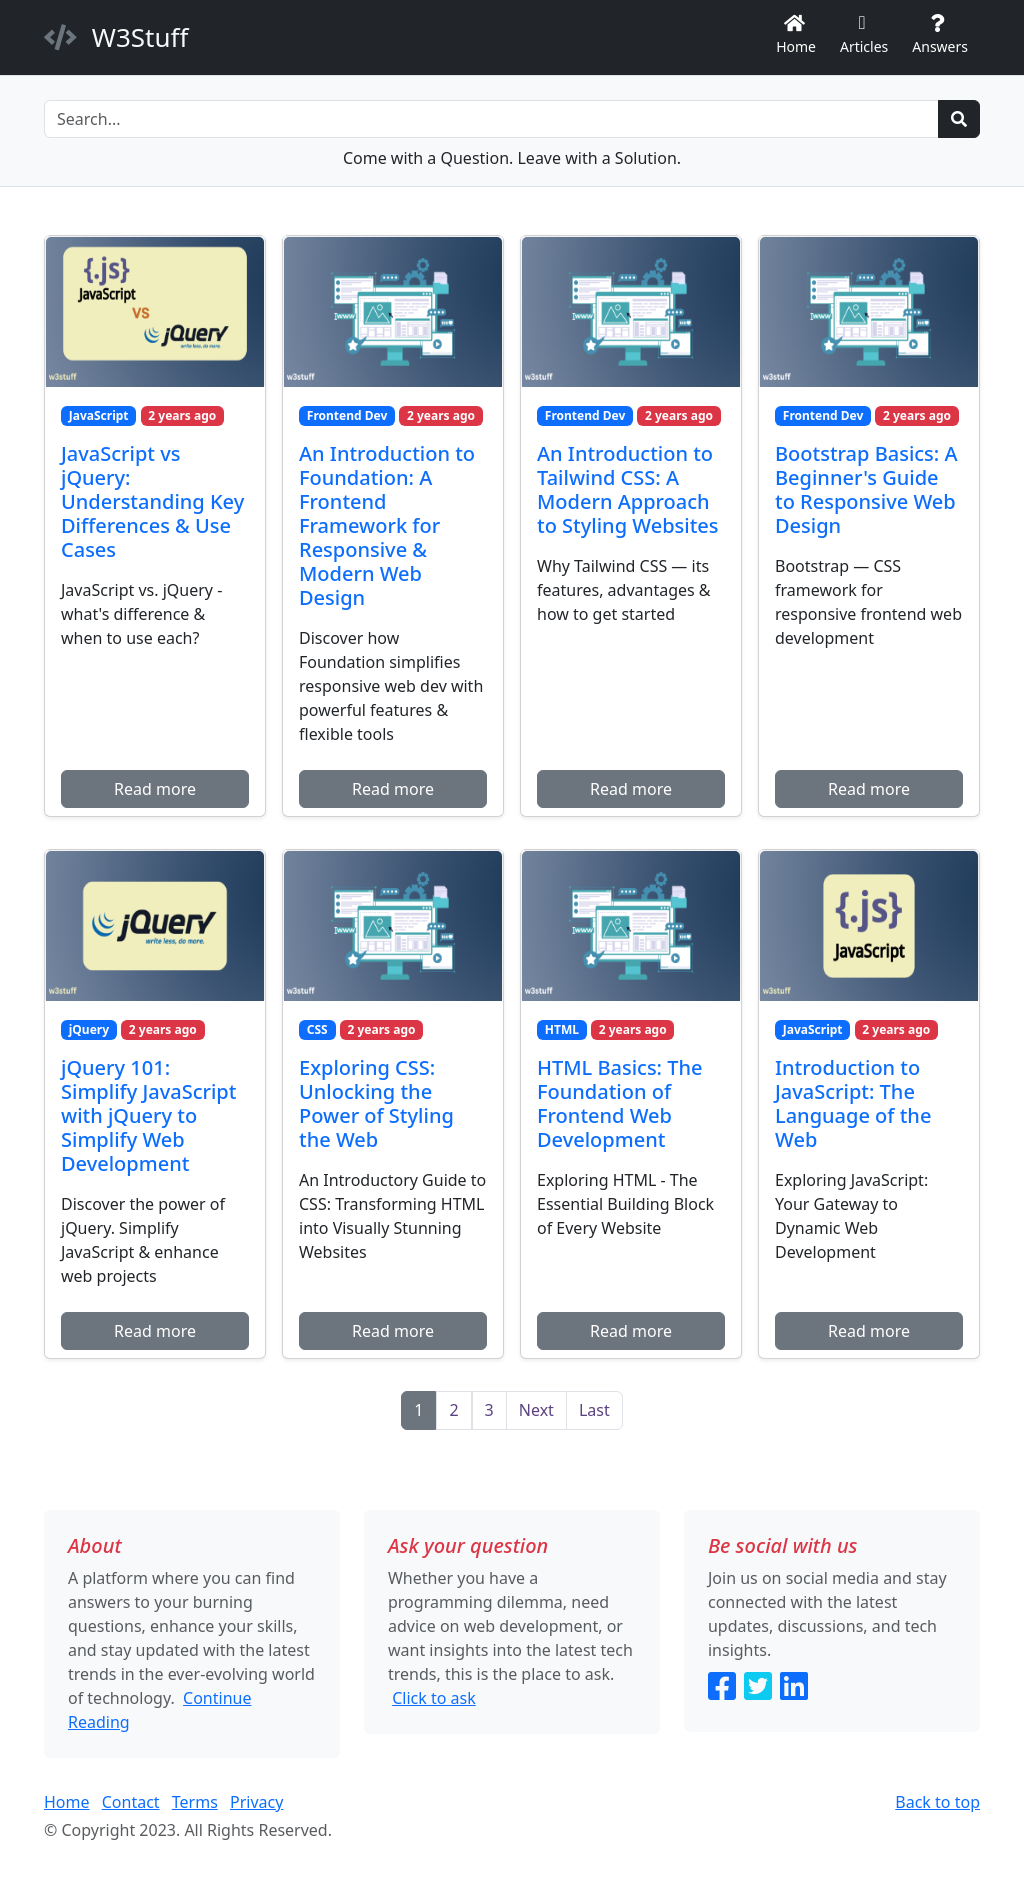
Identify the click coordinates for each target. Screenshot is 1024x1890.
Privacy (256, 1802)
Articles (864, 36)
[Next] (536, 1410)
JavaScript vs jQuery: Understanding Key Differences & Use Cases (152, 501)
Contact (131, 1802)
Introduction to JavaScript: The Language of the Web (853, 1103)
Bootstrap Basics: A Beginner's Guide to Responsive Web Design (866, 489)
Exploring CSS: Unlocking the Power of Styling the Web (376, 1103)
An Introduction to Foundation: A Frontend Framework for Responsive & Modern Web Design (387, 525)
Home (796, 36)
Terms (195, 1802)
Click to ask (434, 1698)
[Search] (491, 119)
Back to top (937, 1802)
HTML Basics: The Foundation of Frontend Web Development (620, 1103)
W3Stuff (116, 37)
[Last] (594, 1410)
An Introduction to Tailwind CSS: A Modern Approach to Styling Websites (628, 489)
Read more (155, 789)
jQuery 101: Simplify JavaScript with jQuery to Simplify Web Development (148, 1115)
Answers (940, 36)
